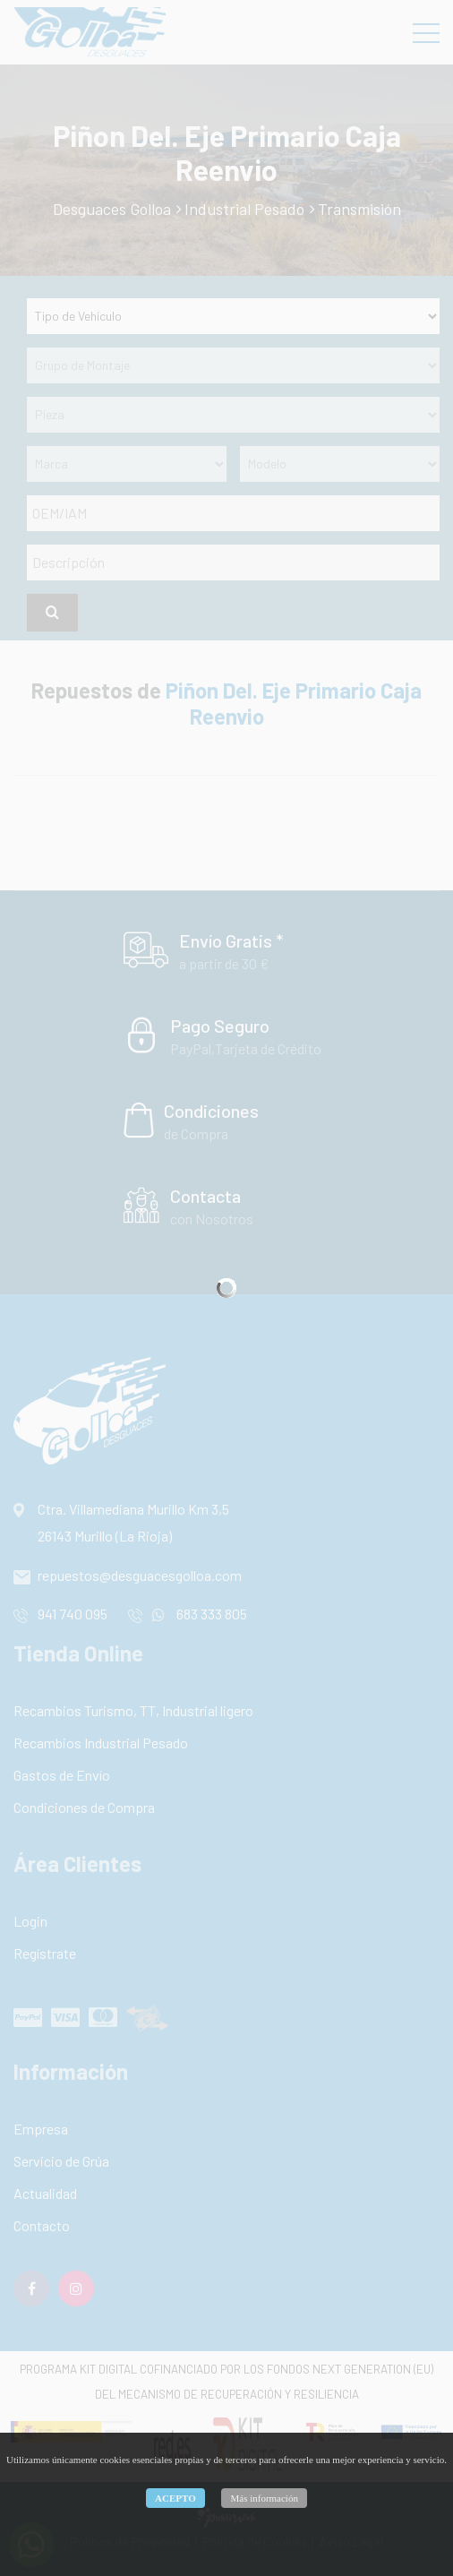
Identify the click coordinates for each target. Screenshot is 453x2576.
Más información (263, 2498)
